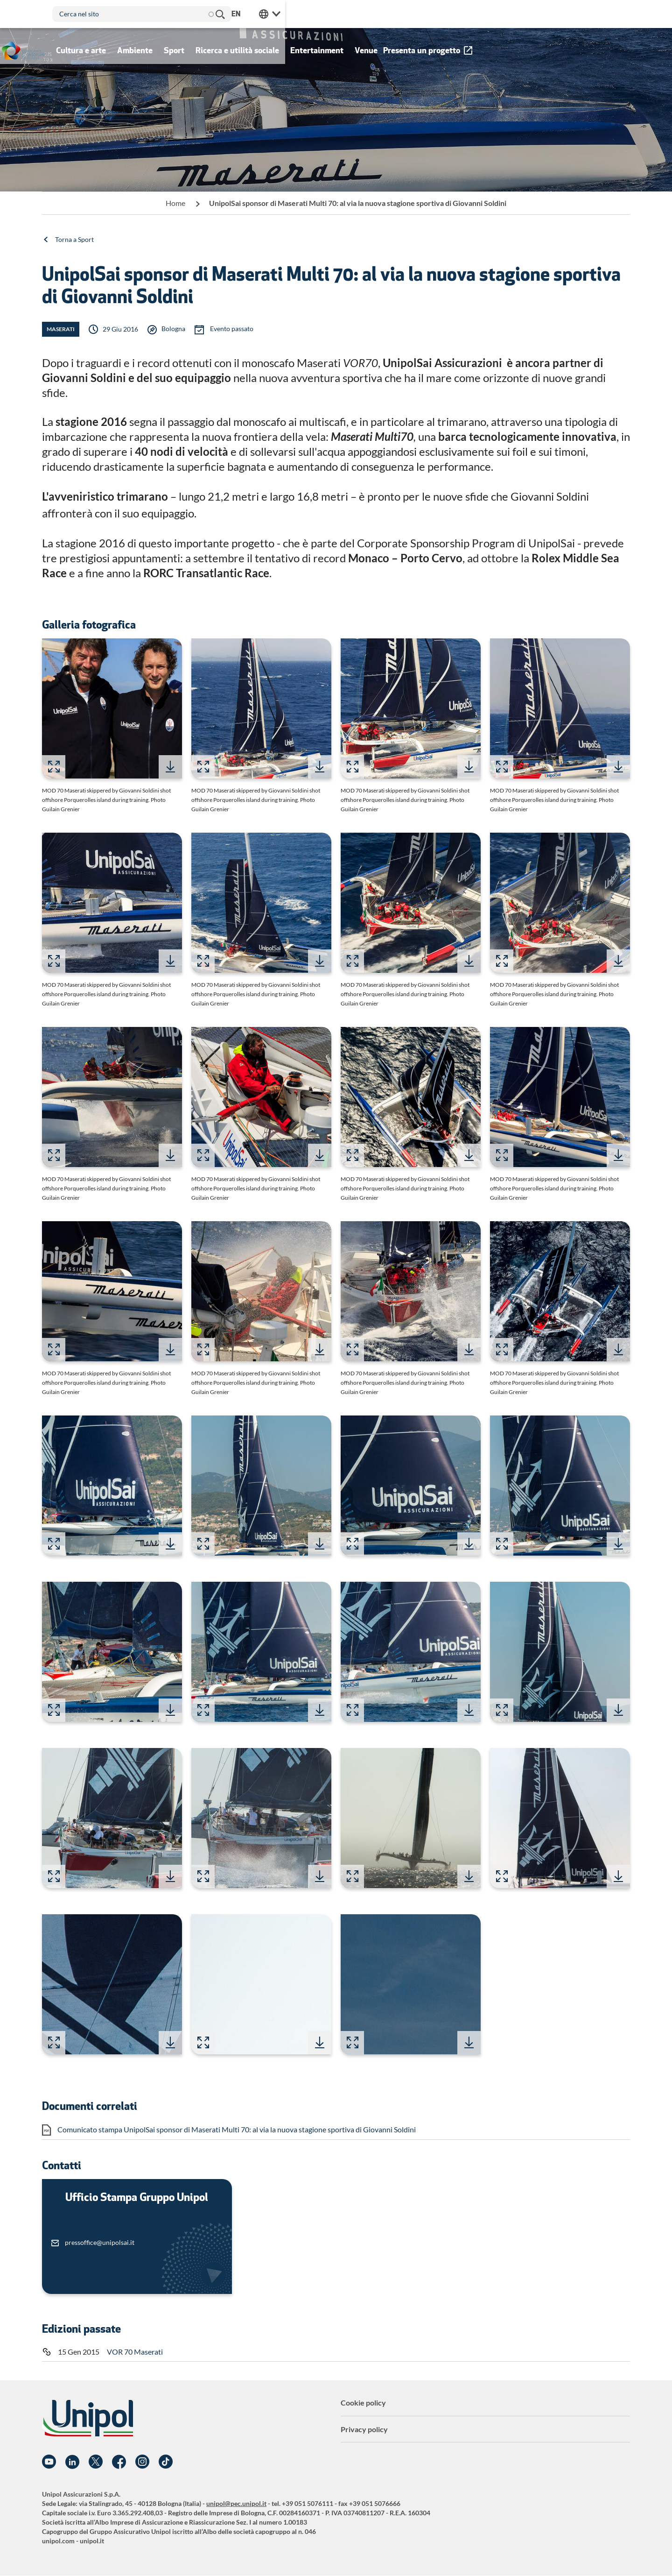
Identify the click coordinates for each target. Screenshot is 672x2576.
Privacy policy (364, 2429)
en (585, 14)
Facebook (119, 2462)
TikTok (166, 2462)
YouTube (49, 2462)
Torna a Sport (74, 239)
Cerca (433, 14)
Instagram (142, 2462)
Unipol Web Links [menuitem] (619, 14)
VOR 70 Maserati (135, 2351)
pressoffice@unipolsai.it (99, 2242)
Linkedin (72, 2462)
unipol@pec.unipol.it (236, 2503)
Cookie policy (363, 2402)
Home (175, 202)
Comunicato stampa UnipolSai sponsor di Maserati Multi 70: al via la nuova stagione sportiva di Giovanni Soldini (236, 2129)
